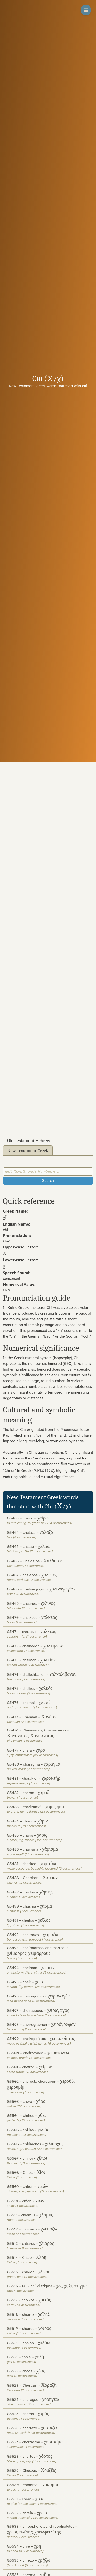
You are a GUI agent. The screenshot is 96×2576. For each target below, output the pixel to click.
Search (48, 1180)
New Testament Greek (27, 1150)
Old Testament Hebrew (28, 1140)
